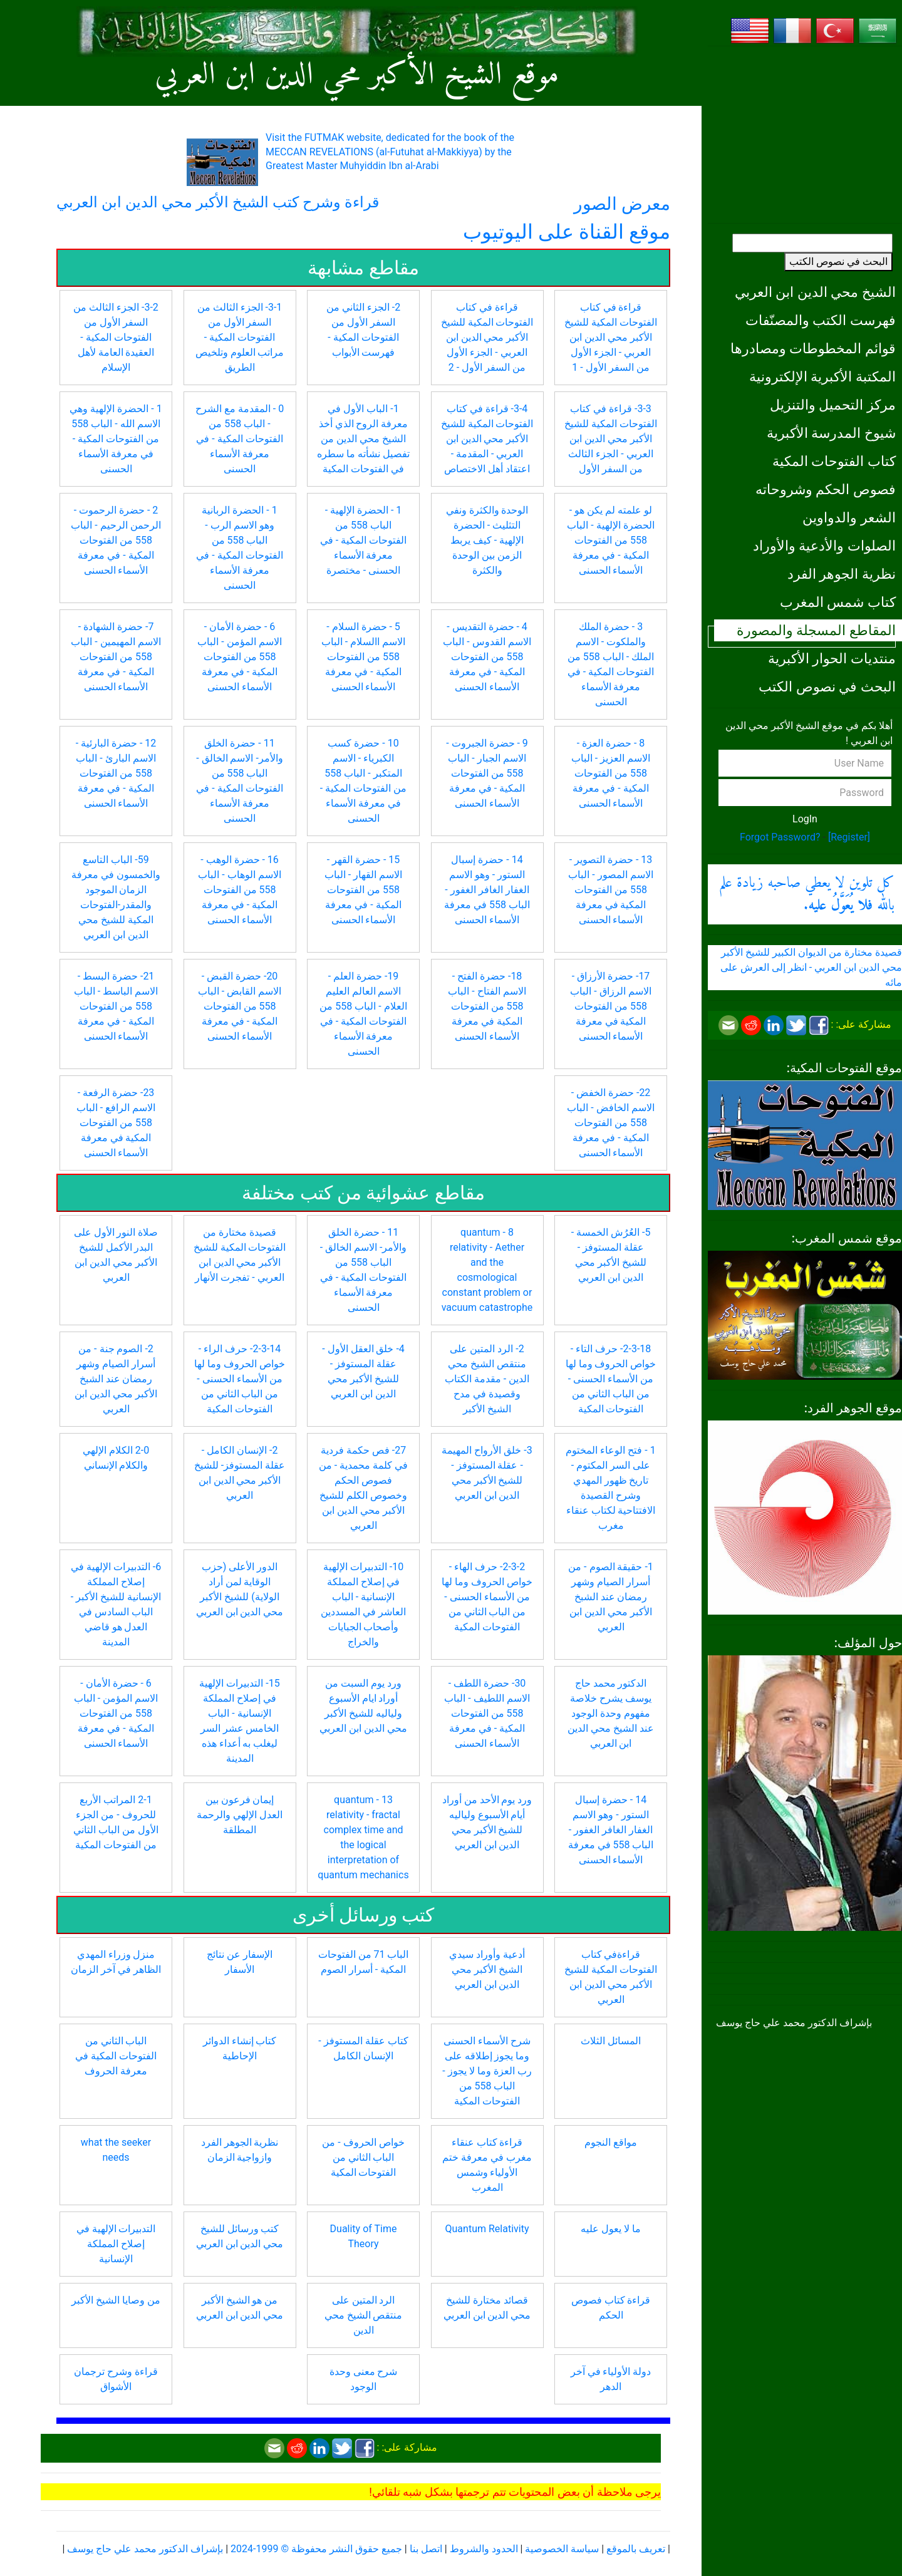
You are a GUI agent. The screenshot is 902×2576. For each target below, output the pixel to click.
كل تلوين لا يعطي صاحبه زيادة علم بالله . (806, 894)
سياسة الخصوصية (562, 2549)
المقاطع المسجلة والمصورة (816, 630)
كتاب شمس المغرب (838, 602)
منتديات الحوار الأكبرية (832, 658)
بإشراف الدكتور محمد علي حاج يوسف (145, 2549)
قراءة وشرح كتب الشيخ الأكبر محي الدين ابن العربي (217, 202)
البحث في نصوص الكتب (838, 261)
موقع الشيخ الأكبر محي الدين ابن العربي (357, 75)
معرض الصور (622, 204)
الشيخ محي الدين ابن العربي (815, 292)
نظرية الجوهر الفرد (841, 574)
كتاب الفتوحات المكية (834, 461)
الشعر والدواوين (849, 517)
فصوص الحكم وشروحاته (825, 489)
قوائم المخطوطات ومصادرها (813, 348)
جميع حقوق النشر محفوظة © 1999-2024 (316, 2549)
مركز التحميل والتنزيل (833, 404)
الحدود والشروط (484, 2549)
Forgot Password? (780, 837)
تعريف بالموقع (635, 2549)
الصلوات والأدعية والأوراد (824, 545)
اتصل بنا (426, 2549)
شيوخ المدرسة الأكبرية (831, 433)
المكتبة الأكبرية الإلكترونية (822, 376)
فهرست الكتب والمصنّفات (820, 320)
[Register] (849, 837)
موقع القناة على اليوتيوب (566, 232)
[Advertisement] (805, 134)
